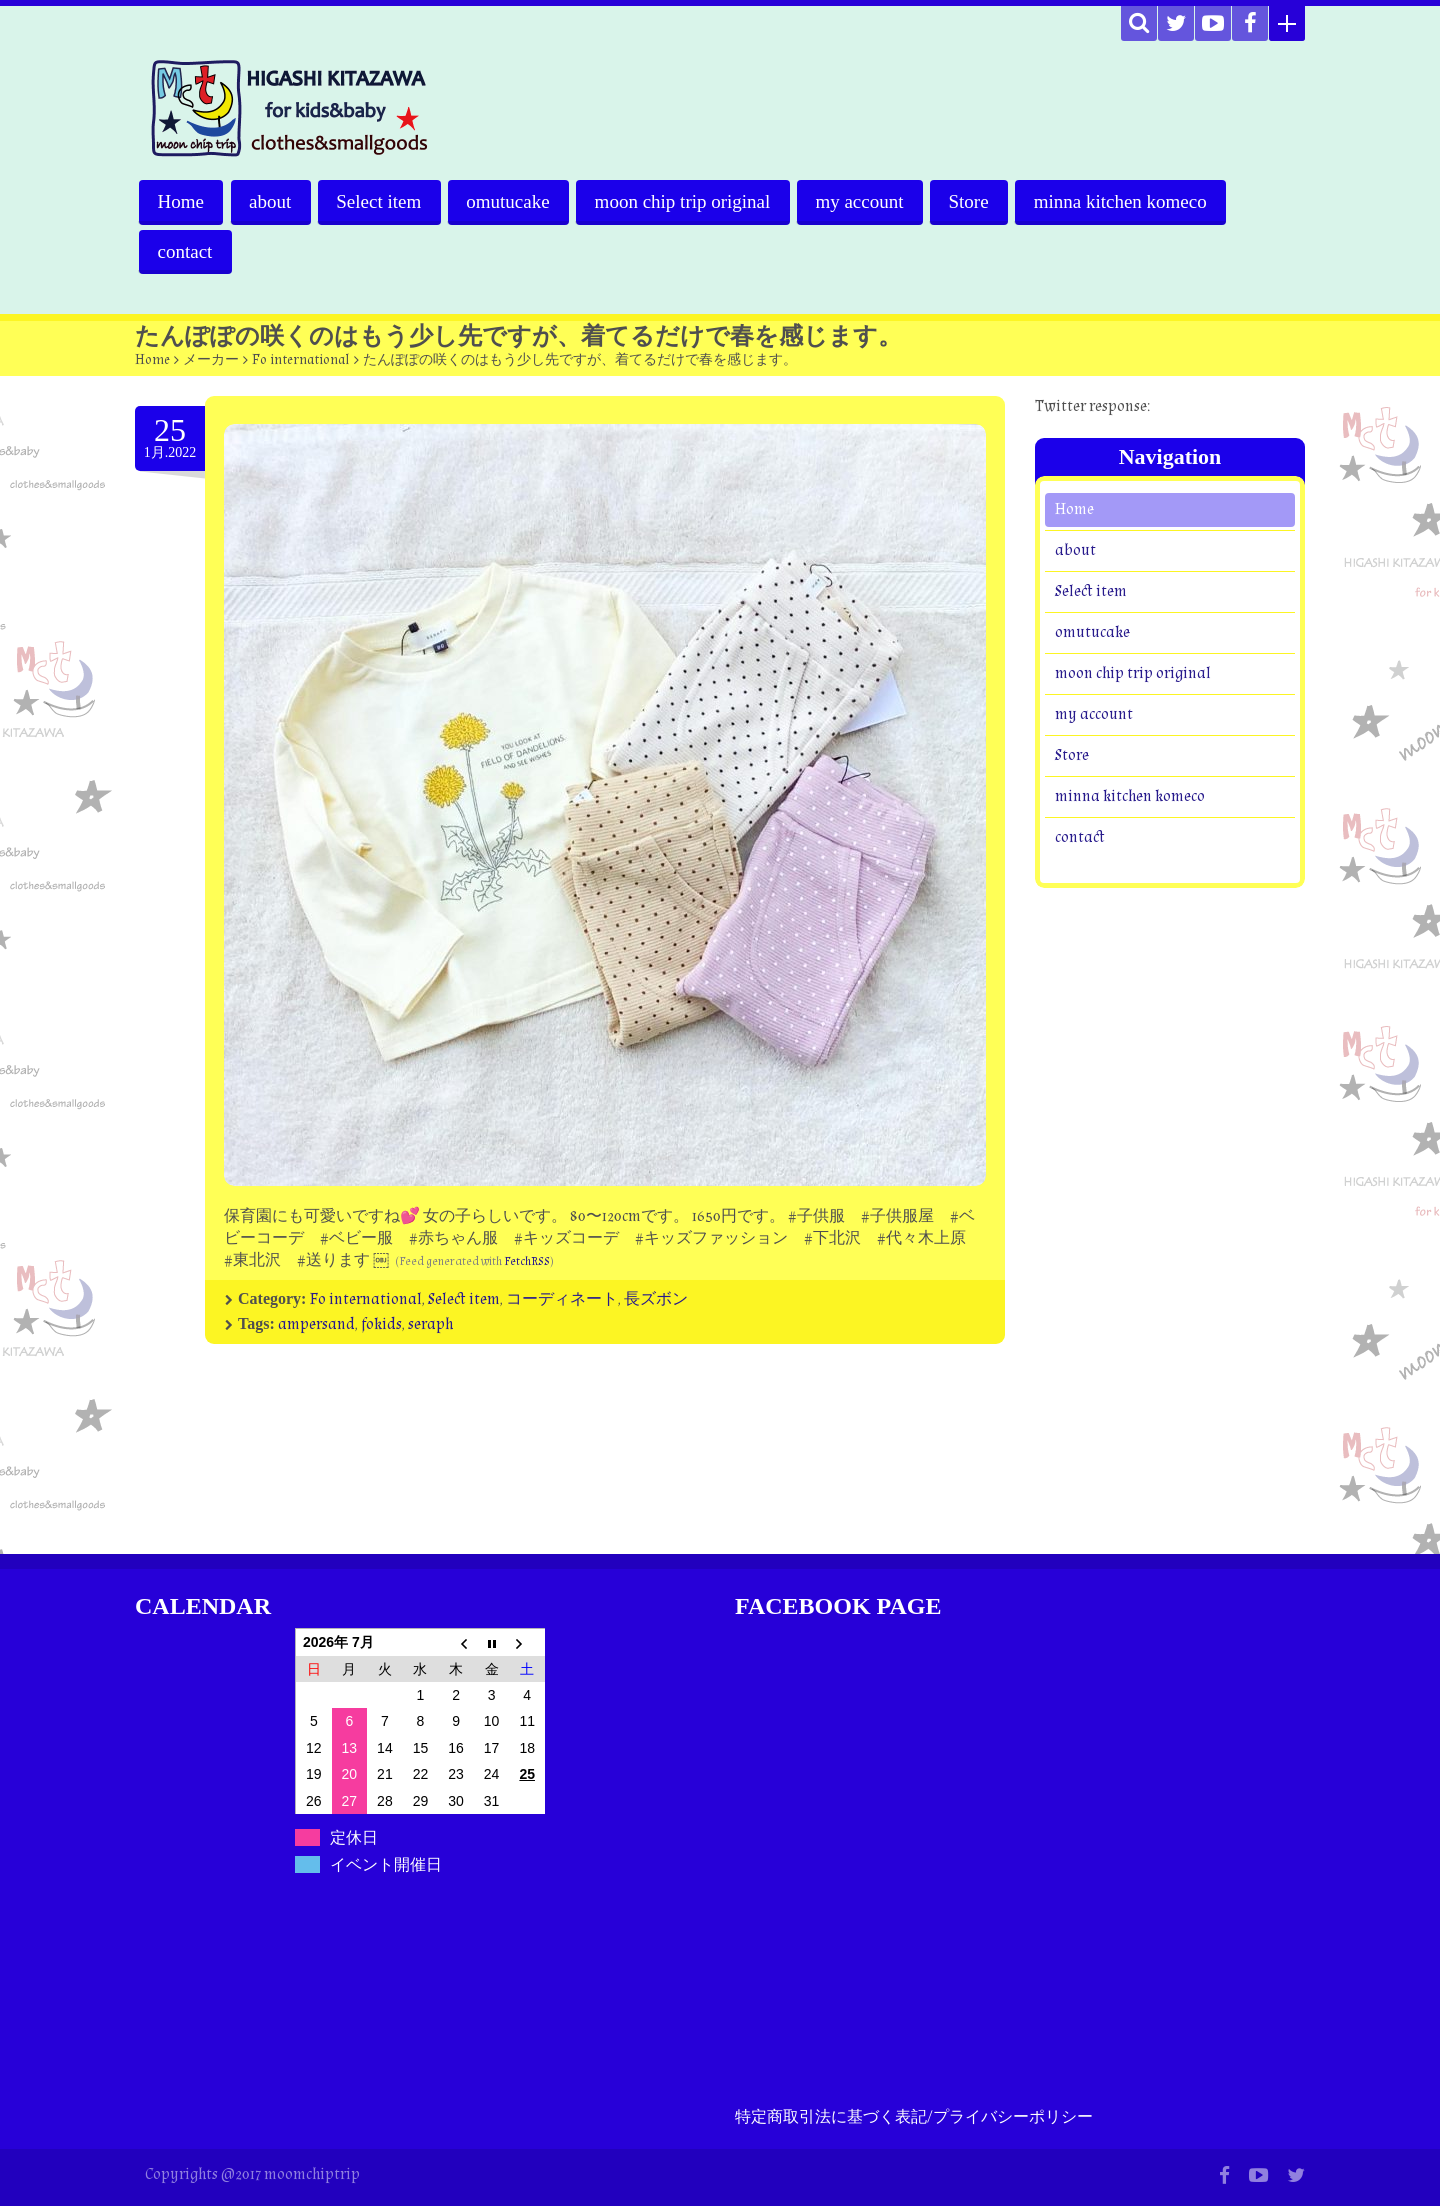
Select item (381, 201)
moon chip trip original (687, 201)
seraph (430, 1324)
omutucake (511, 201)
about (271, 201)
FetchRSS (527, 1261)
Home (181, 201)
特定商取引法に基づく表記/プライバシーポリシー (914, 2117)
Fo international (301, 360)
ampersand (316, 1324)
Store (975, 201)
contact (185, 251)
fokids (381, 1324)
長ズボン (656, 1299)
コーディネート (562, 1299)
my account (865, 201)
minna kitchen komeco (1127, 201)
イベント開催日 (386, 1864)
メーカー (211, 360)
